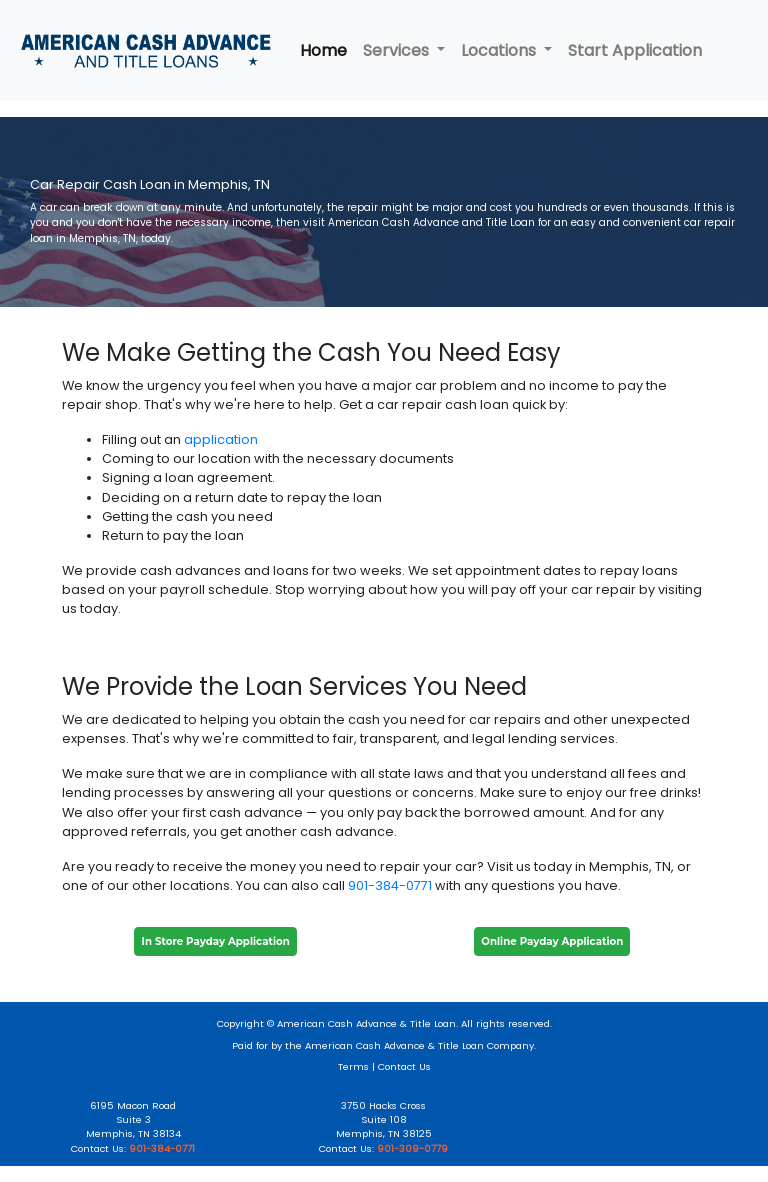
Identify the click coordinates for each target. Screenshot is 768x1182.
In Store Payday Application (216, 941)
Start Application (635, 50)
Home (323, 50)
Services (398, 50)
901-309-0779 (412, 1148)
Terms (353, 1066)
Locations (500, 50)
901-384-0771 (390, 885)
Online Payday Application (552, 941)
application (221, 439)
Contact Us (404, 1066)
